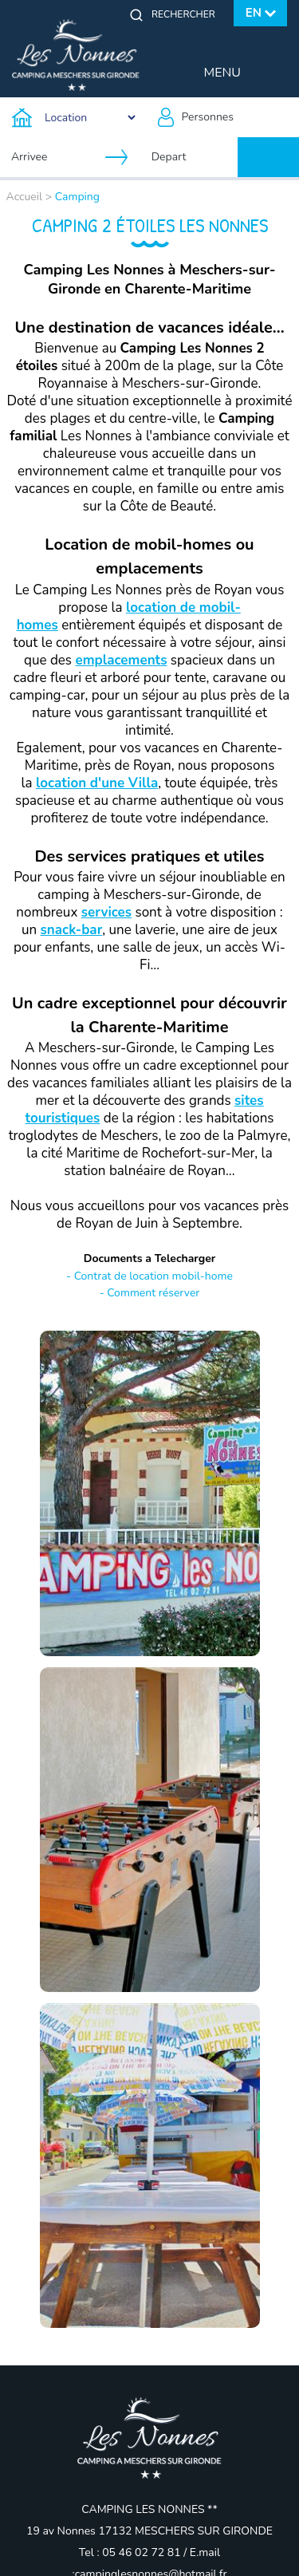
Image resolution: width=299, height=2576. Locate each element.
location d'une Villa (97, 783)
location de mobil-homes (129, 616)
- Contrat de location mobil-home (149, 1276)
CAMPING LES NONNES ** (149, 2509)
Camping (77, 196)
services (106, 912)
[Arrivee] (53, 157)
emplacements (121, 660)
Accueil (24, 196)
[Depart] (194, 157)
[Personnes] (225, 117)
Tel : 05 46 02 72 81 (131, 2552)
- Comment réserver (150, 1292)
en (254, 13)
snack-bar (72, 930)
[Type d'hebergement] (75, 117)
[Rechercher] (187, 14)
